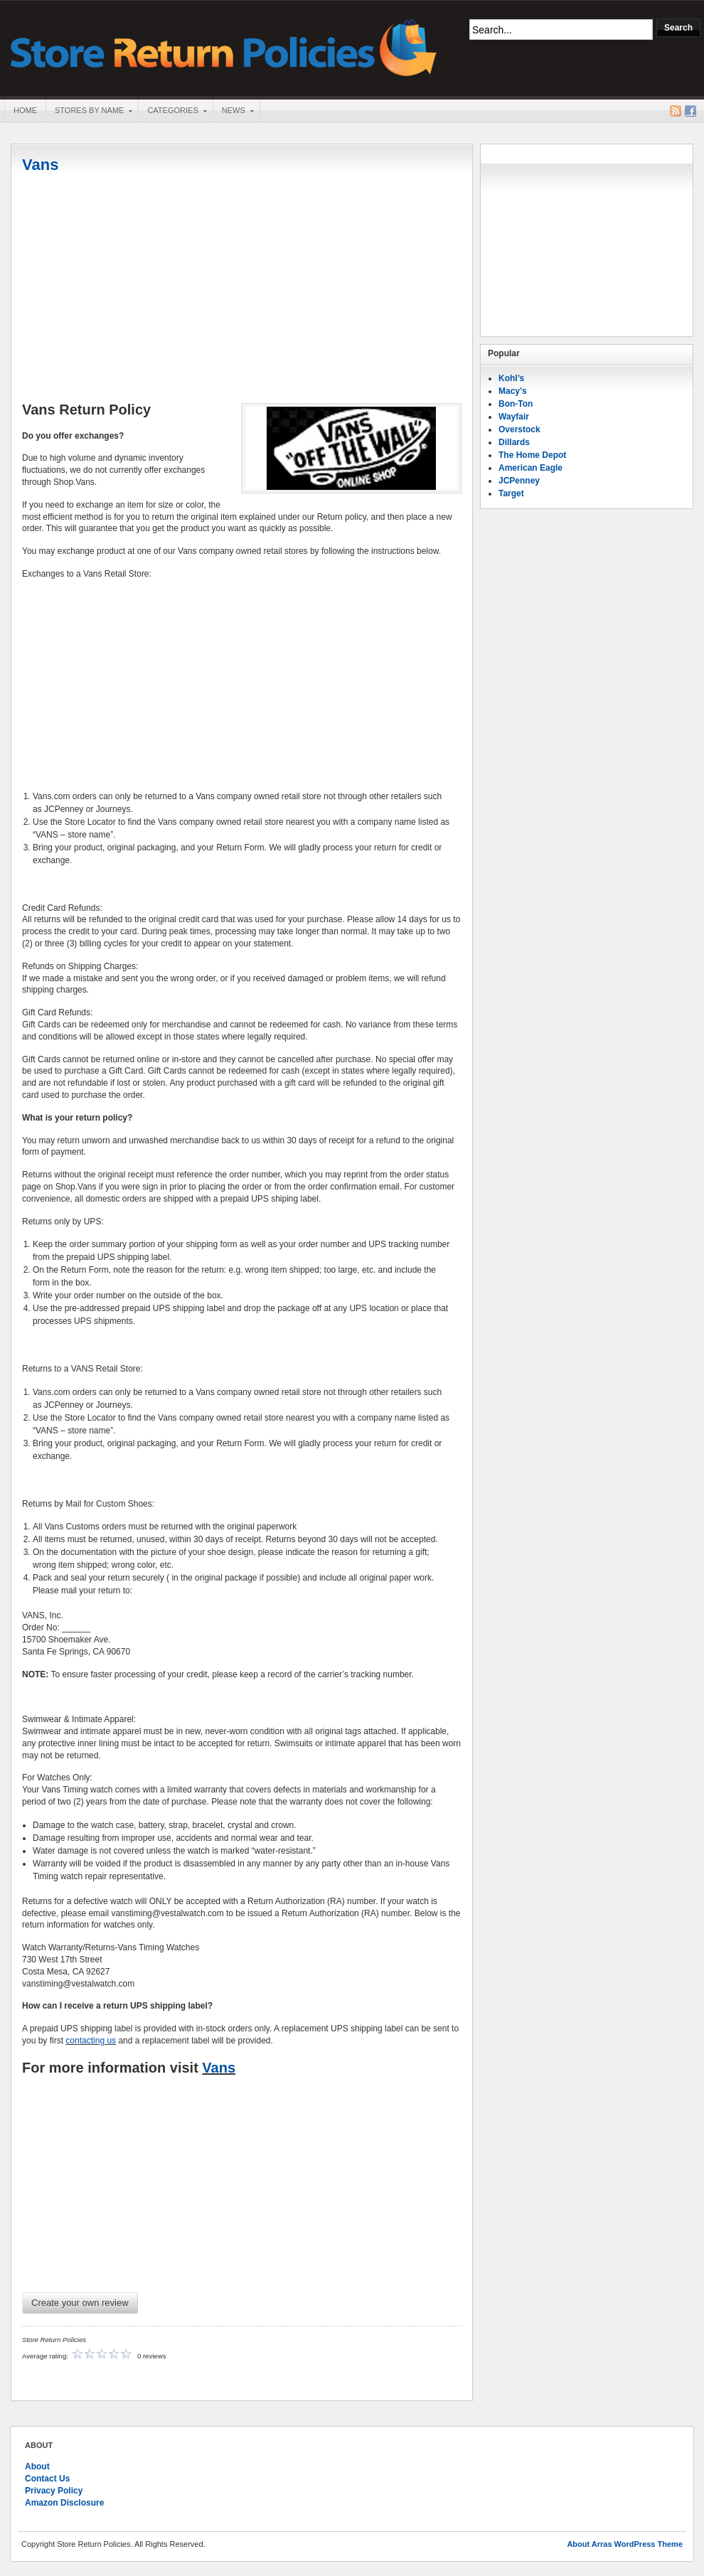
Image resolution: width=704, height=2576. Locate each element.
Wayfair (513, 417)
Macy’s (512, 391)
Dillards (514, 442)
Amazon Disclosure (64, 2503)
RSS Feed (675, 111)
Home (25, 110)
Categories (172, 111)
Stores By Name (89, 111)
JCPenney (519, 481)
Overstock (519, 429)
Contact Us (47, 2479)
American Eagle (530, 468)
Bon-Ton (515, 404)
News (233, 111)
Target (511, 493)
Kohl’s (511, 378)
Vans (40, 164)
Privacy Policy (53, 2491)
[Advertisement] (242, 289)
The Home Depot (532, 455)
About (37, 2466)
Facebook (690, 111)
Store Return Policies (224, 47)
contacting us (90, 2041)
